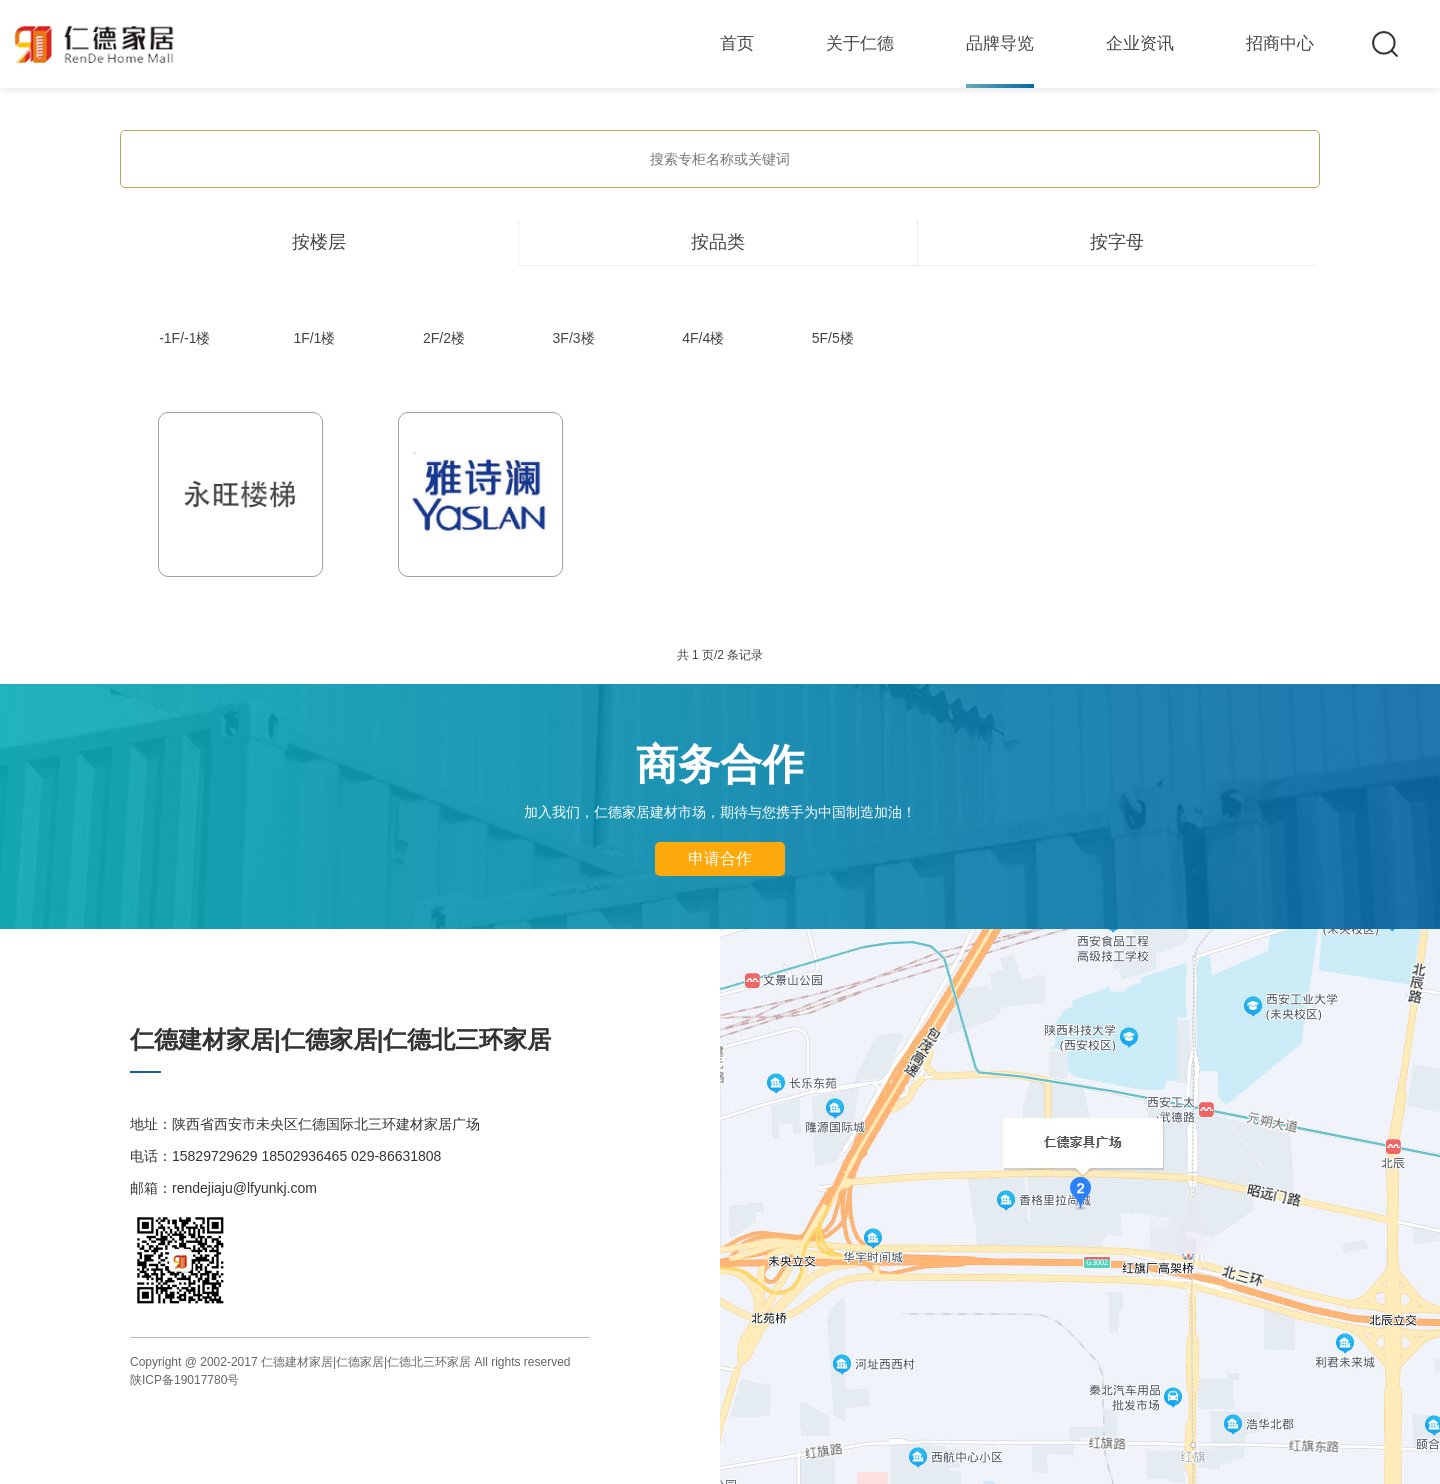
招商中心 (1280, 43)
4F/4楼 (703, 338)
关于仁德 (860, 43)
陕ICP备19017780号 (184, 1380)
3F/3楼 (574, 338)
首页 (737, 43)
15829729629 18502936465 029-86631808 (306, 1156)
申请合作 (720, 858)
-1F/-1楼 (184, 338)
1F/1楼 (314, 338)
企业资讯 (1140, 43)
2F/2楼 (444, 338)
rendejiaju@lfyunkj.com (244, 1188)
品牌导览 (1000, 43)
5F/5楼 (833, 338)
